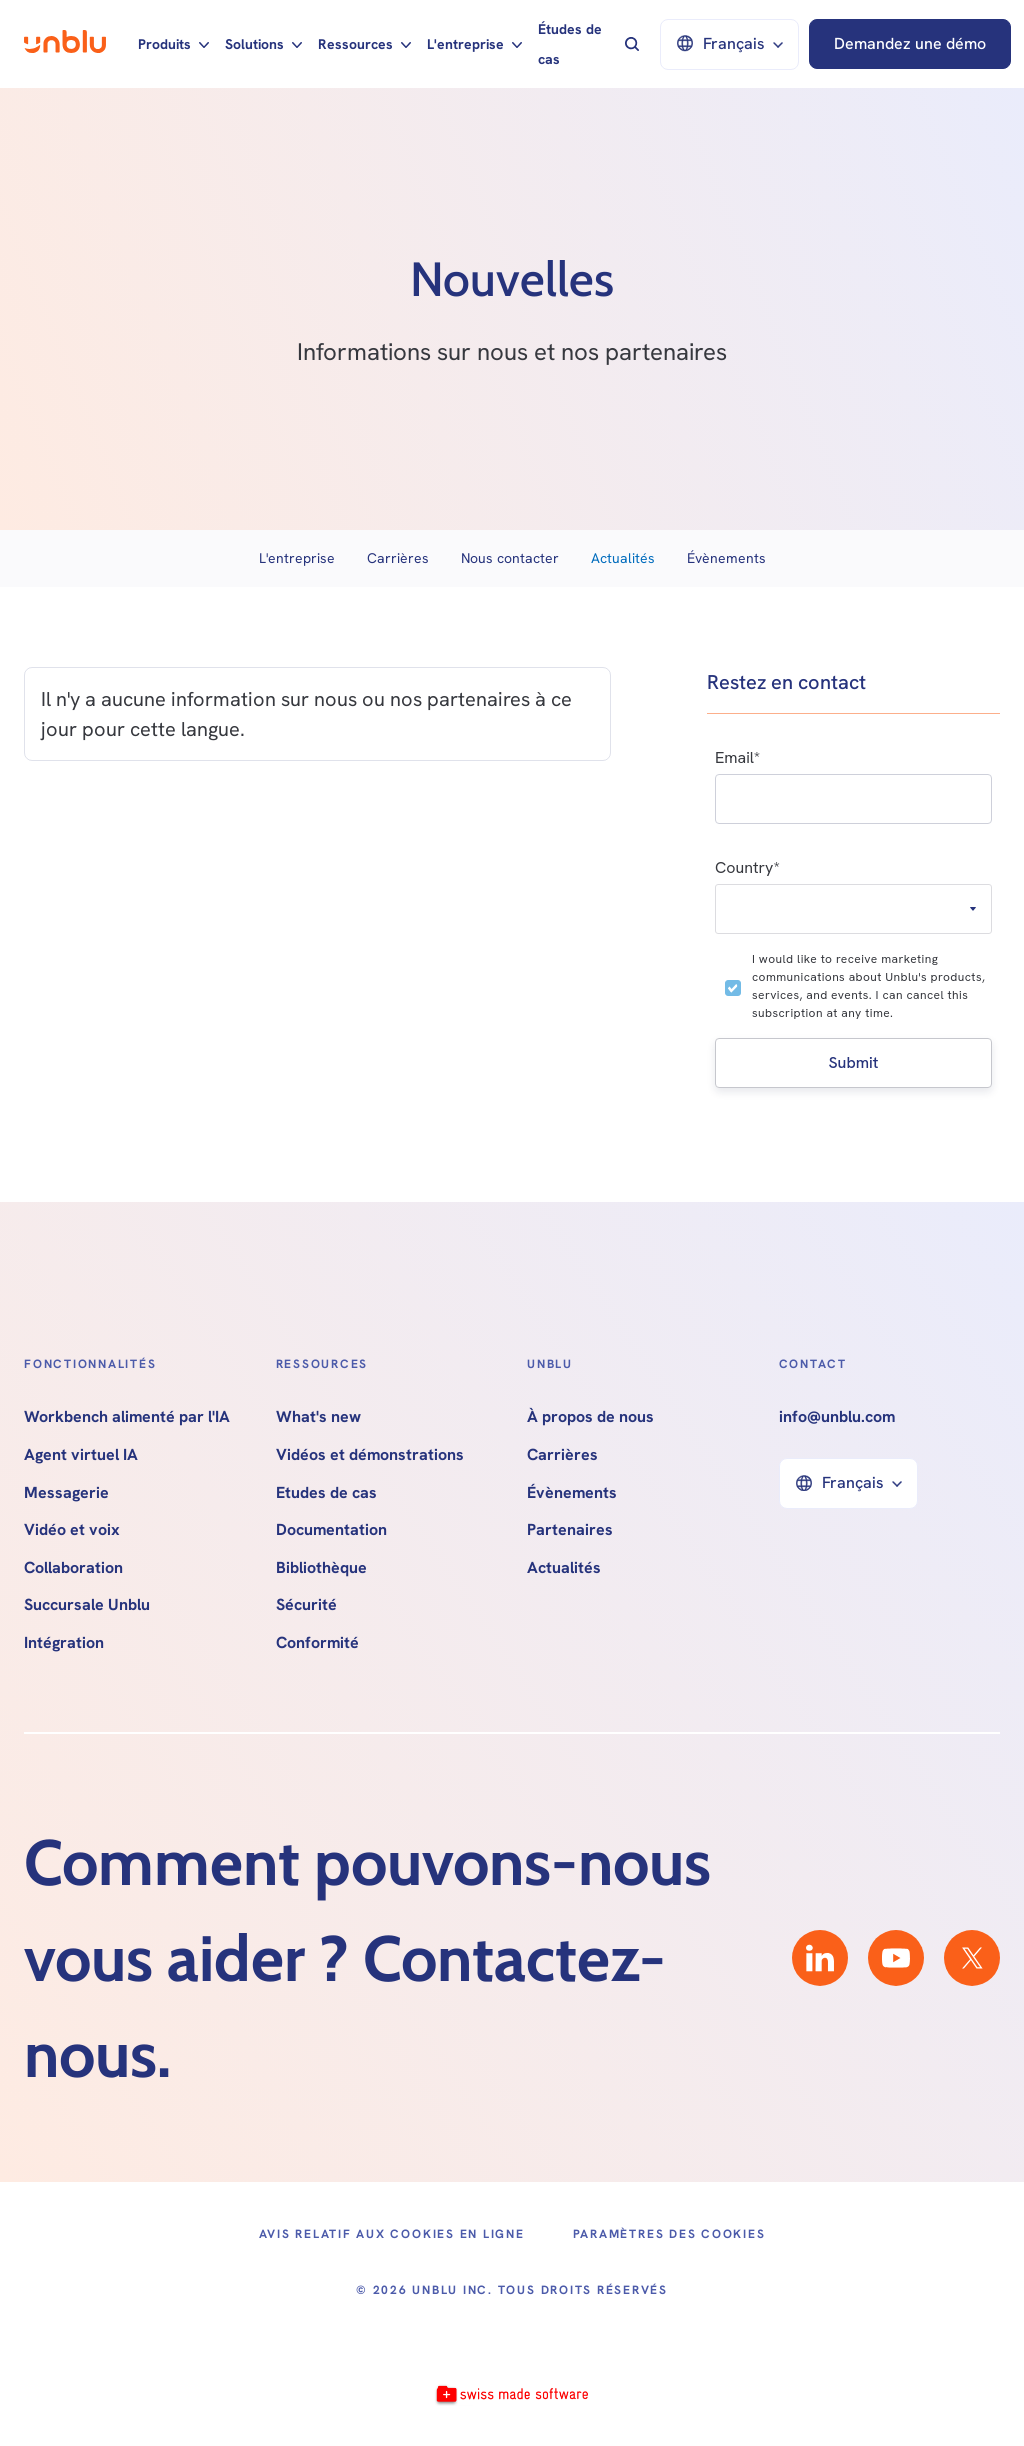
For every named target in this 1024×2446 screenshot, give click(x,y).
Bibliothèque (321, 1568)
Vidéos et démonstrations (370, 1455)
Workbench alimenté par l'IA (127, 1417)
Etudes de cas (326, 1493)
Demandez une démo (910, 43)
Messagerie (66, 1493)
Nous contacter (510, 558)
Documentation (331, 1530)
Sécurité (306, 1605)
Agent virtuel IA (81, 1455)
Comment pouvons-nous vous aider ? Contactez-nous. (367, 1958)
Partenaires (570, 1530)
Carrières (398, 558)
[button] (173, 44)
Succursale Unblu (87, 1605)
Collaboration (73, 1568)
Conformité (317, 1643)
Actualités (623, 558)
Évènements (726, 558)
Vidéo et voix (72, 1530)
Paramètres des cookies (669, 2234)
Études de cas (570, 44)
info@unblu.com (837, 1417)
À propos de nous (590, 1417)
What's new (318, 1417)
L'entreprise (297, 558)
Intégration (64, 1643)
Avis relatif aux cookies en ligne (392, 2234)
